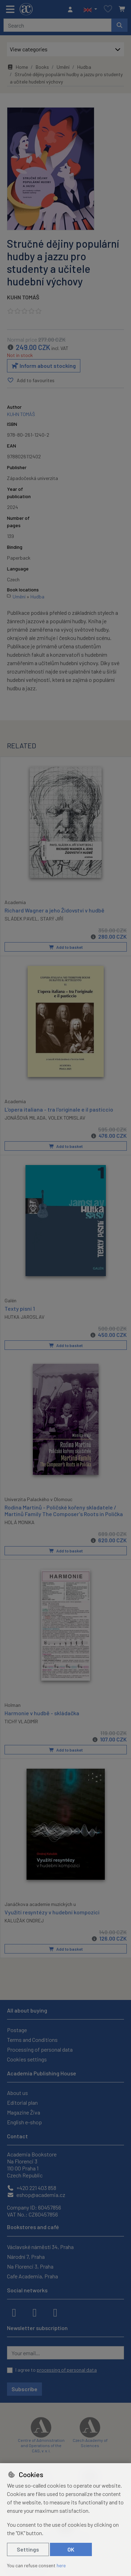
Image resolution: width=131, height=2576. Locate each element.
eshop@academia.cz (36, 2194)
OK (70, 2549)
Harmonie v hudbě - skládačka (42, 1713)
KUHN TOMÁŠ (23, 297)
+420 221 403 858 (31, 2187)
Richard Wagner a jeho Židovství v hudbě (54, 910)
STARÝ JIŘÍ (51, 919)
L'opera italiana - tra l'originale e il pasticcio (59, 1109)
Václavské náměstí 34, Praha (40, 2246)
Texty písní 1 (20, 1308)
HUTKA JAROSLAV (24, 1316)
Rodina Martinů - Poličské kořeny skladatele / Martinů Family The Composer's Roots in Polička (64, 1510)
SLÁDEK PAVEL (21, 919)
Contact (17, 2136)
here (61, 2565)
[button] (90, 9)
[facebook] (14, 2312)
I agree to (56, 2370)
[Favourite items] (108, 9)
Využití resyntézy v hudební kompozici (52, 1912)
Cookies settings (27, 2059)
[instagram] (35, 2312)
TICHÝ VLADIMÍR (21, 1721)
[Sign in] (72, 9)
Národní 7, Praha (26, 2256)
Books (42, 67)
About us (17, 2092)
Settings (28, 2549)
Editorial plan (22, 2102)
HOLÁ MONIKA (20, 1522)
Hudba (84, 67)
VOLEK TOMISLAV (66, 1118)
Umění (63, 67)
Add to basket (66, 947)
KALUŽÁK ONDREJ (24, 1920)
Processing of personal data (40, 2049)
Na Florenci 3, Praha (30, 2266)
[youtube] (55, 2312)
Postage (17, 2029)
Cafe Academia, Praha (32, 2276)
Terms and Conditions (32, 2039)
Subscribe (24, 2389)
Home (17, 67)
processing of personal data (67, 2370)
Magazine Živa (23, 2112)
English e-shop (24, 2122)
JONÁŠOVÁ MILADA (25, 1118)
